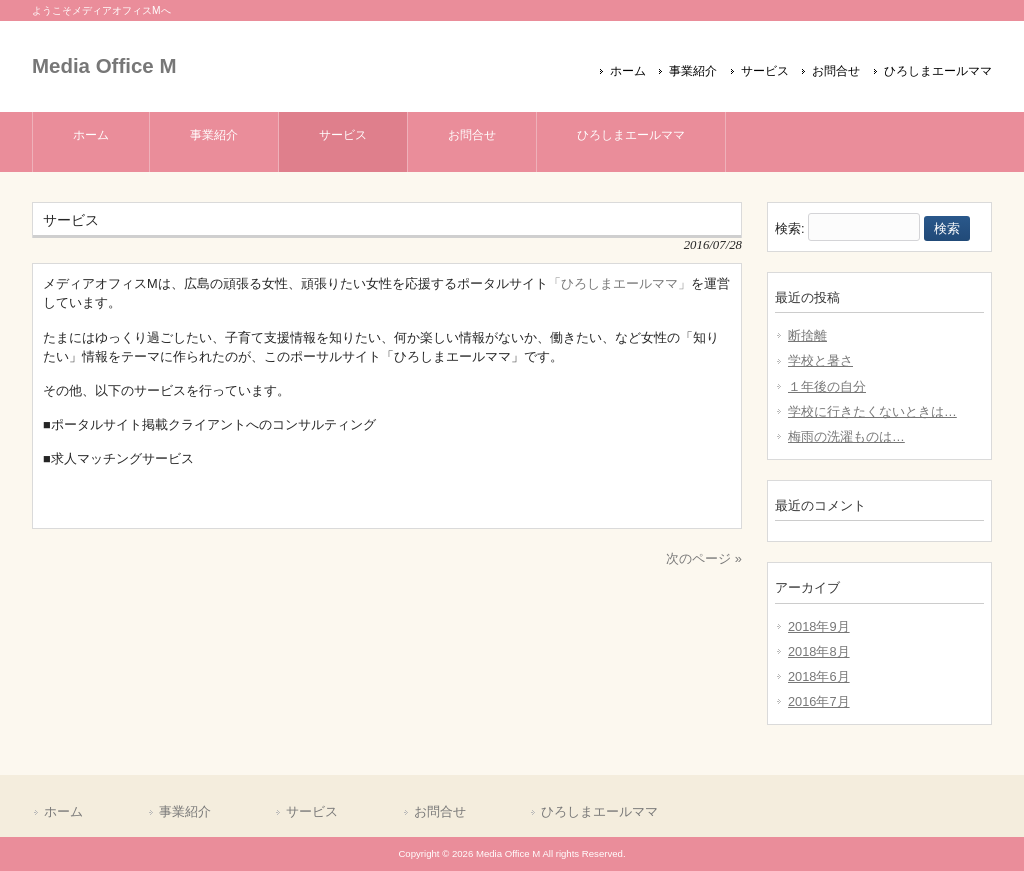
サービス (765, 71)
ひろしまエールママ (938, 71)
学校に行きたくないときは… (872, 411)
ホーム (628, 71)
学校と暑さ (820, 360)
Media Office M (104, 65)
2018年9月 (819, 626)
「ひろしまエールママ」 (619, 283)
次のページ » (704, 558)
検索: (790, 228)
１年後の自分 (827, 386)
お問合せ (836, 71)
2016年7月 (819, 701)
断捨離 (807, 335)
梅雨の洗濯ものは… (846, 436)
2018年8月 (819, 651)
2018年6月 (819, 676)
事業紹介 (693, 71)
